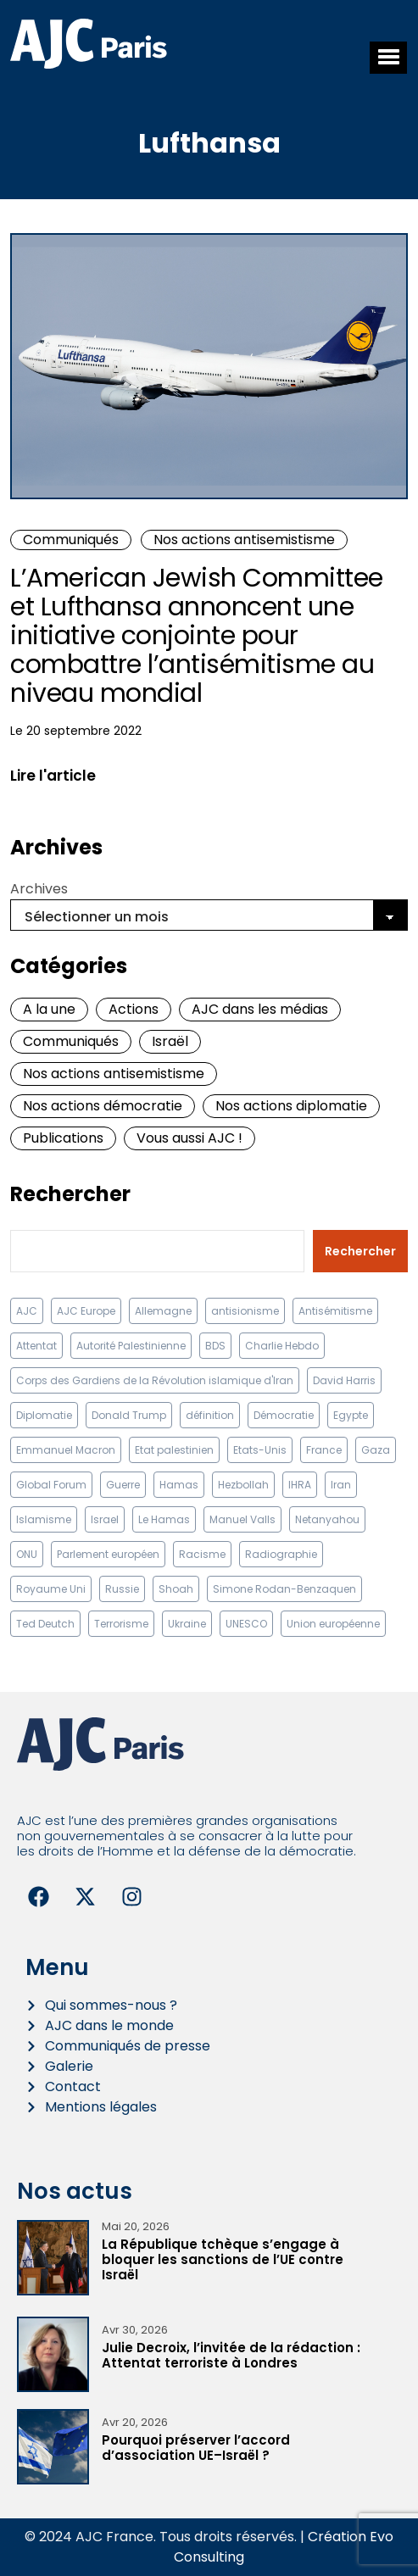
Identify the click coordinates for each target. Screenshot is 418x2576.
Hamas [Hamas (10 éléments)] (178, 1484)
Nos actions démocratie (102, 1106)
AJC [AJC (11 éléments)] (26, 1311)
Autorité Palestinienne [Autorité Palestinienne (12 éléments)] (131, 1345)
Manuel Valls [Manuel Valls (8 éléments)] (242, 1519)
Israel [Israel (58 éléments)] (105, 1519)
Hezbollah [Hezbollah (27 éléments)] (243, 1484)
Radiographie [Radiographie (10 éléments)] (281, 1554)
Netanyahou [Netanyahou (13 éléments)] (327, 1519)
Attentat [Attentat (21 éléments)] (36, 1345)
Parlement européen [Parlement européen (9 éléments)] (108, 1554)
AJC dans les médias (260, 1009)
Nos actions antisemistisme (244, 539)
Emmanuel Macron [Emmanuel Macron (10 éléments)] (65, 1450)
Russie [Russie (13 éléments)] (122, 1589)
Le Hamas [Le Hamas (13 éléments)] (164, 1519)
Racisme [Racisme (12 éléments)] (202, 1554)
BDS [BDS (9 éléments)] (215, 1345)
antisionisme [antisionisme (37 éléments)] (245, 1311)
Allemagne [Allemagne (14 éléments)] (163, 1311)
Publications (63, 1138)
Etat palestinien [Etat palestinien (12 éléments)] (174, 1450)
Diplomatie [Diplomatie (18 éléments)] (44, 1415)
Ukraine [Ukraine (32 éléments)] (187, 1623)
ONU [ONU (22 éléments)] (26, 1554)
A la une (49, 1009)
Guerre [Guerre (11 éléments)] (123, 1484)
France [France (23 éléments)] (324, 1450)
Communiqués (71, 539)
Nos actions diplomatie (291, 1106)
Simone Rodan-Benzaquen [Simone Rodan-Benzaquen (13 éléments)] (284, 1589)
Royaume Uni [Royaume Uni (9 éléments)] (51, 1589)
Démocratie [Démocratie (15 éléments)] (284, 1415)
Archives (39, 889)
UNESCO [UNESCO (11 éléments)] (246, 1623)
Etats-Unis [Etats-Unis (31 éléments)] (260, 1450)
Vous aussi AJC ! (189, 1138)
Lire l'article (53, 775)
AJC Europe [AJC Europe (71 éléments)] (86, 1311)
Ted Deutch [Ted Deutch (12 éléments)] (45, 1623)
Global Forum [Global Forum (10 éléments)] (51, 1484)
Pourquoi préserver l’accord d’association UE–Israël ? (196, 2447)
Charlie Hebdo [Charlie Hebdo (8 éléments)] (282, 1345)
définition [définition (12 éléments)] (210, 1415)
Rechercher (70, 1194)
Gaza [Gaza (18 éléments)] (375, 1450)
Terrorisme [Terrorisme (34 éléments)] (121, 1623)
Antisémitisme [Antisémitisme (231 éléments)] (335, 1311)
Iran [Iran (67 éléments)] (341, 1484)
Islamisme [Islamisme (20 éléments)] (43, 1519)
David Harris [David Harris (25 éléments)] (344, 1380)
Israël (170, 1041)
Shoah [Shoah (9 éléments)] (176, 1589)
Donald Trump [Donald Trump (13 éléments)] (129, 1415)
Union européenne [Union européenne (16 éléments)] (333, 1623)
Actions (134, 1009)
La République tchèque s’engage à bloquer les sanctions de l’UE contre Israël (222, 2259)
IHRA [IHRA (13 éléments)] (299, 1484)
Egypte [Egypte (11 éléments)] (350, 1415)
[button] (388, 58)
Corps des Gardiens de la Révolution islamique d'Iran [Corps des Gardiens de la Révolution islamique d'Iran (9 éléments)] (154, 1380)
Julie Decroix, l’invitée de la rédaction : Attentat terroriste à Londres (231, 2355)
